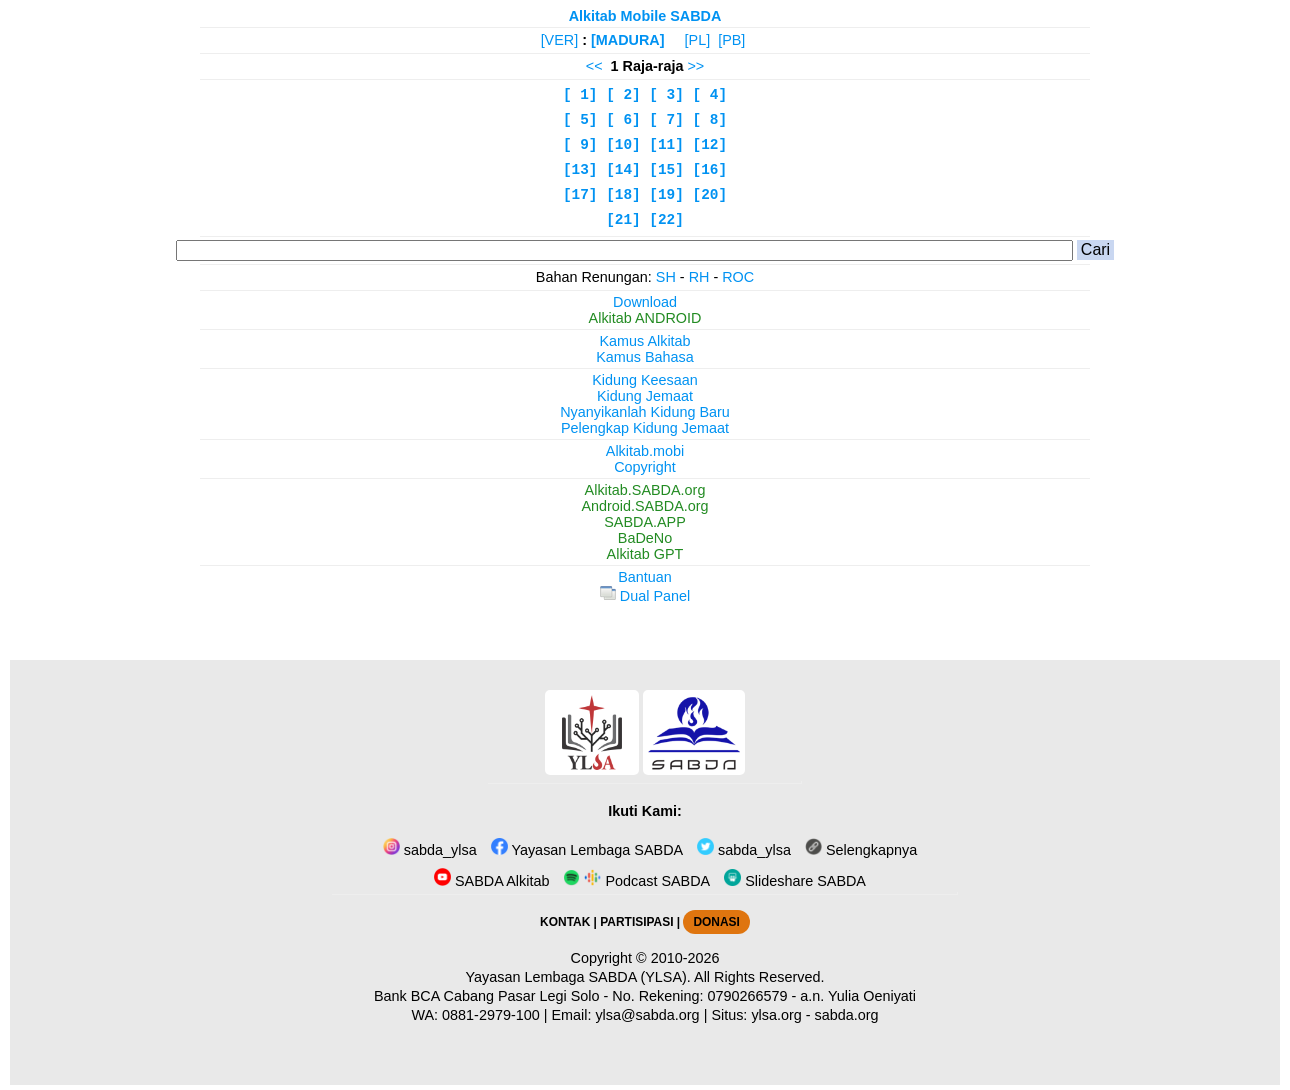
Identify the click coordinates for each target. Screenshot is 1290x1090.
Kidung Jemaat (645, 396)
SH (666, 277)
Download (645, 302)
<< (594, 66)
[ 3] (666, 95)
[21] (623, 220)
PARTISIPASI (636, 922)
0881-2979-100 (491, 1015)
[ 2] (623, 95)
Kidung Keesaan (645, 380)
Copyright (645, 467)
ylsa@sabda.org (647, 1015)
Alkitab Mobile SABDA (645, 16)
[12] (710, 145)
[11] (666, 145)
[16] (710, 170)
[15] (666, 170)
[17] (580, 195)
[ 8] (710, 120)
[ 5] (580, 120)
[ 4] (710, 95)
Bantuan (645, 577)
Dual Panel (645, 596)
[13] (580, 170)
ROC (738, 277)
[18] (623, 195)
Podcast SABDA (636, 881)
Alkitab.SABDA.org (645, 490)
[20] (710, 195)
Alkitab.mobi (645, 451)
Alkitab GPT (645, 554)
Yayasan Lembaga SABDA (587, 850)
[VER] (560, 40)
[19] (666, 195)
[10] (623, 145)
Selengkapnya (861, 850)
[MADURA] (628, 40)
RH (699, 277)
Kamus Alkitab (644, 341)
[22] (666, 220)
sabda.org (847, 1015)
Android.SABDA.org (644, 506)
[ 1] (580, 95)
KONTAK (565, 922)
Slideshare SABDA (795, 881)
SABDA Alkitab (491, 881)
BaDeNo (645, 538)
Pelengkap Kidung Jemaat (645, 428)
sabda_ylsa (430, 850)
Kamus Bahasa (645, 357)
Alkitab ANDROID (645, 318)
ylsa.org (776, 1015)
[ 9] (580, 145)
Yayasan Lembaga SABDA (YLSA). (578, 977)
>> (695, 66)
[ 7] (666, 120)
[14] (623, 170)
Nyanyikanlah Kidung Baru (645, 412)
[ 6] (623, 120)
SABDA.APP (645, 522)
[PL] (698, 40)
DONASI (716, 922)
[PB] (731, 40)
